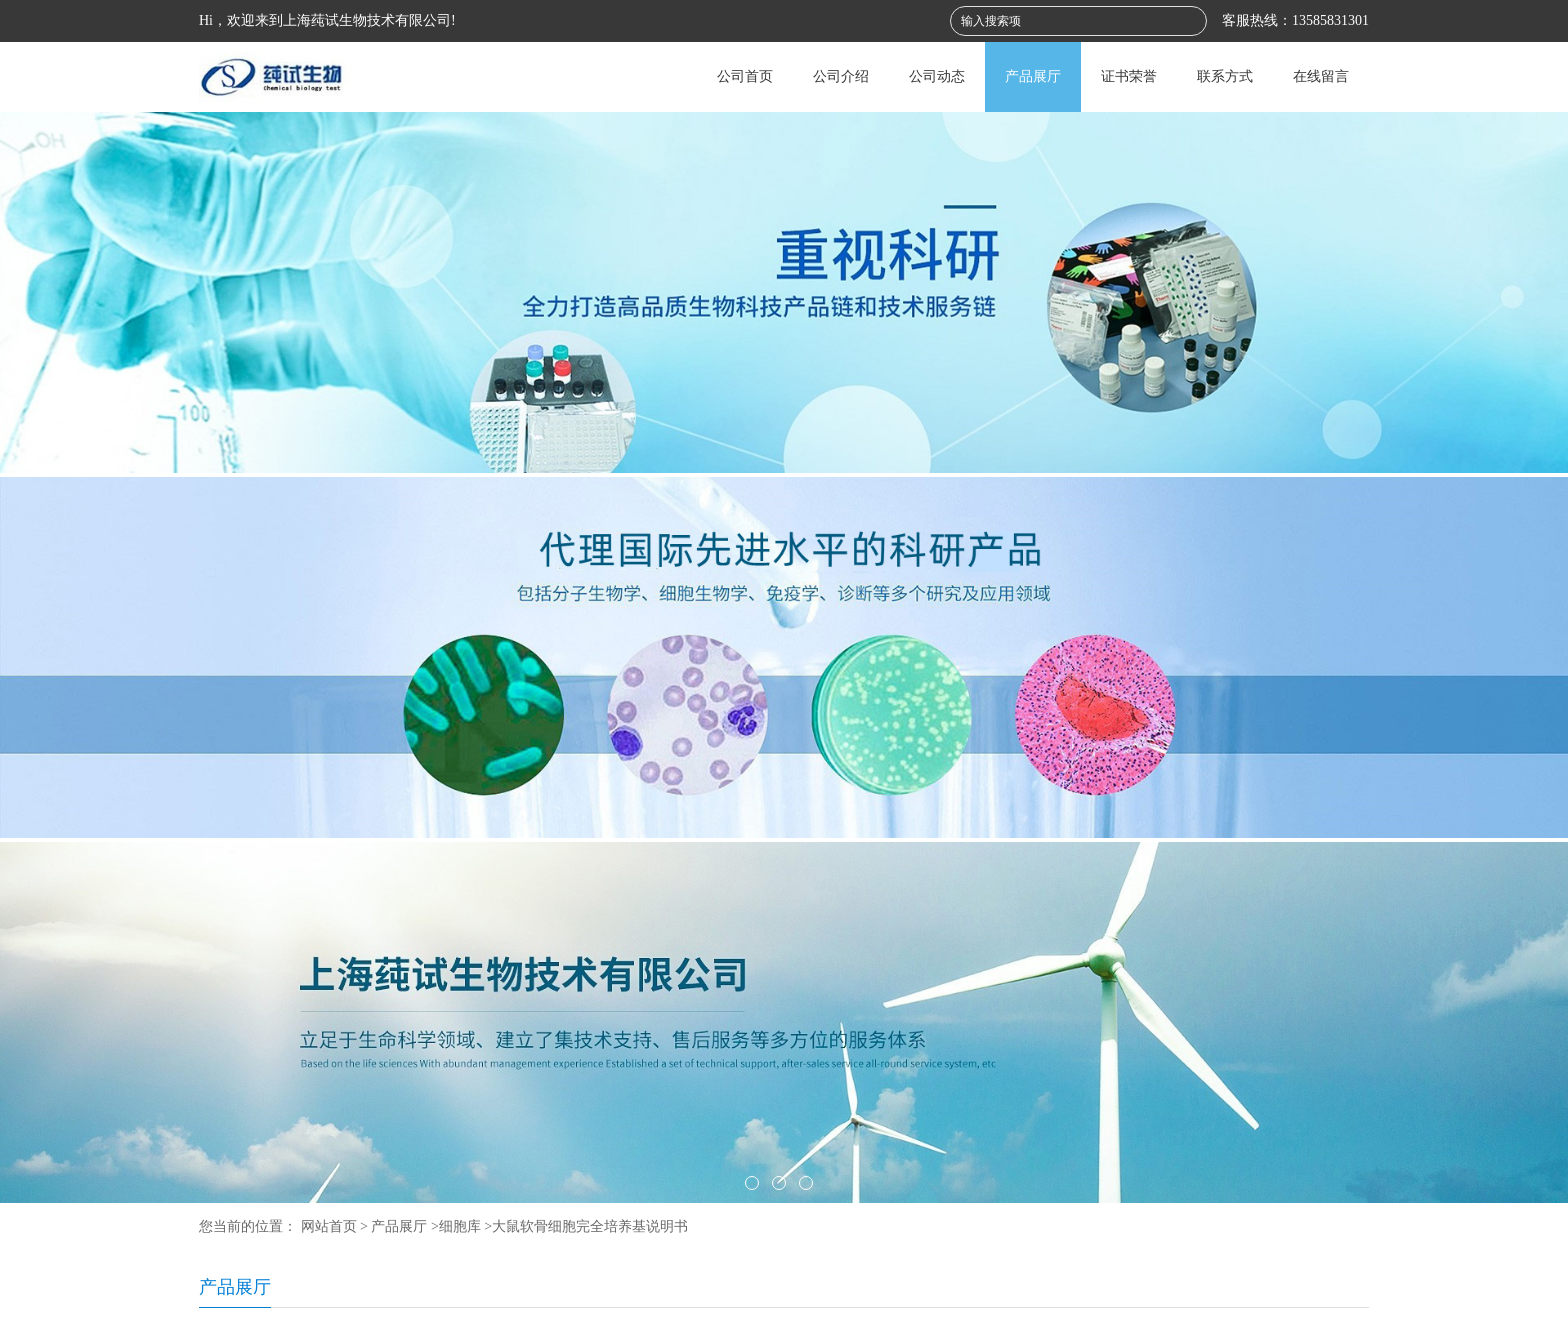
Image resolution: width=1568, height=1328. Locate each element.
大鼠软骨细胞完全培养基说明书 (590, 1226)
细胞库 (460, 1226)
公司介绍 (841, 76)
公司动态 (937, 76)
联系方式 (1225, 76)
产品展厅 (1033, 76)
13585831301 (1330, 20)
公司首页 (745, 76)
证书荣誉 (1129, 76)
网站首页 (329, 1226)
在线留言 (1321, 76)
